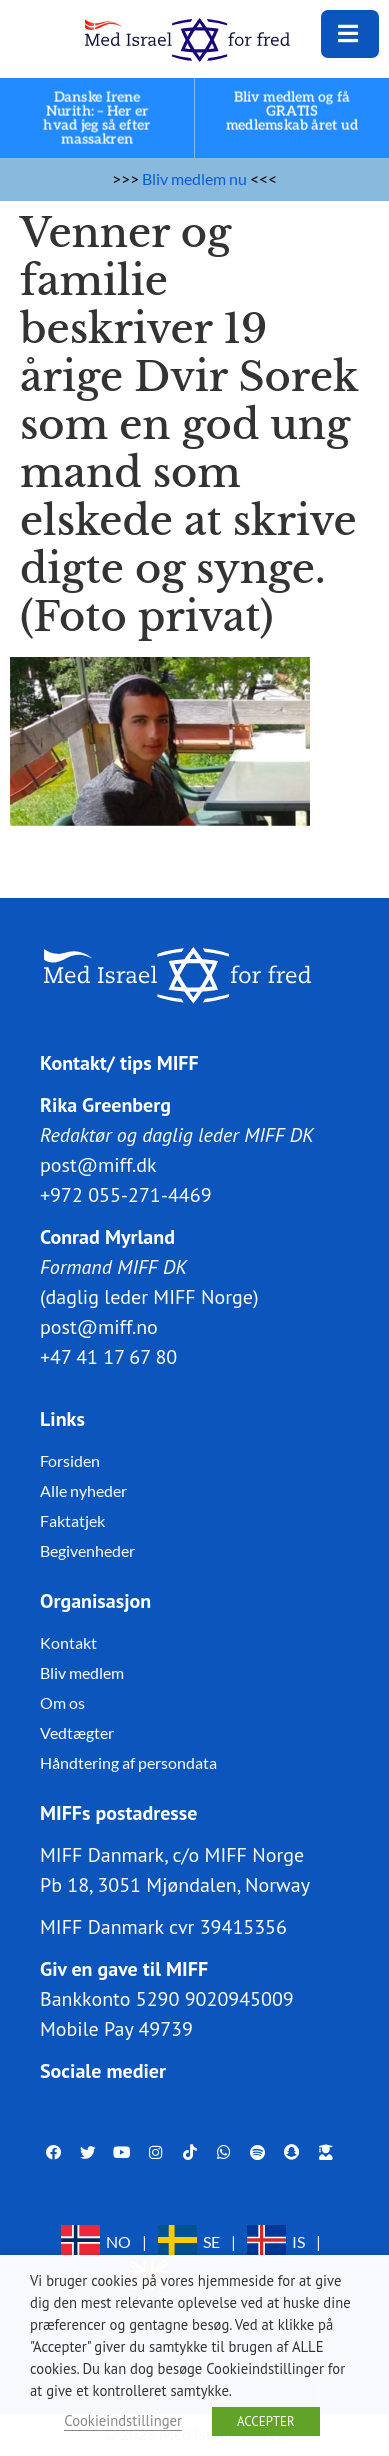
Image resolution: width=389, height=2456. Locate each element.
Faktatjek (72, 1520)
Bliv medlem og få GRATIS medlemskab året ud (292, 111)
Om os (62, 1702)
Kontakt (68, 1642)
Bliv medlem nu (194, 178)
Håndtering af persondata (128, 1762)
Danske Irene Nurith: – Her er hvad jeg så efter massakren (97, 118)
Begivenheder (87, 1550)
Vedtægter (77, 1732)
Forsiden (70, 1460)
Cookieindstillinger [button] (123, 2420)
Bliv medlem (82, 1672)
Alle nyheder (83, 1490)
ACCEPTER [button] (266, 2421)
